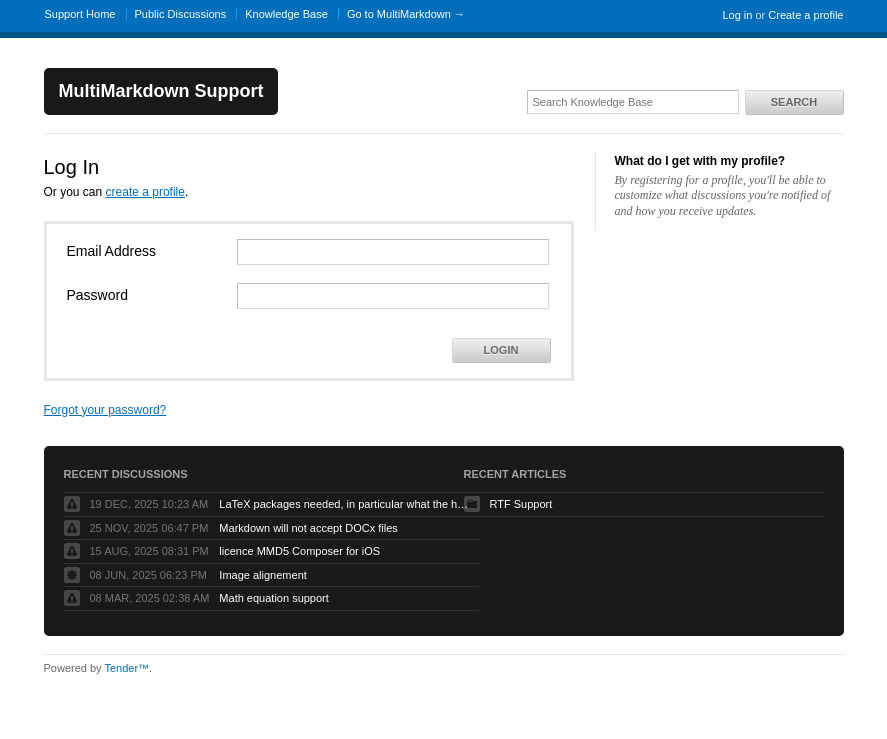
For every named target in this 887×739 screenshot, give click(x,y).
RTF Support (521, 504)
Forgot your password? (105, 410)
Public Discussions (181, 14)
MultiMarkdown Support (161, 91)
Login (501, 350)
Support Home (80, 14)
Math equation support (273, 598)
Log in (737, 15)
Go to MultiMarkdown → (406, 14)
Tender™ (126, 668)
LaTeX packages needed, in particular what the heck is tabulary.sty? (344, 504)
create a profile (145, 192)
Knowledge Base (286, 14)
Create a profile (805, 15)
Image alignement (262, 575)
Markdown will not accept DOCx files (308, 528)
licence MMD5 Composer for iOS (299, 551)
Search (794, 102)
